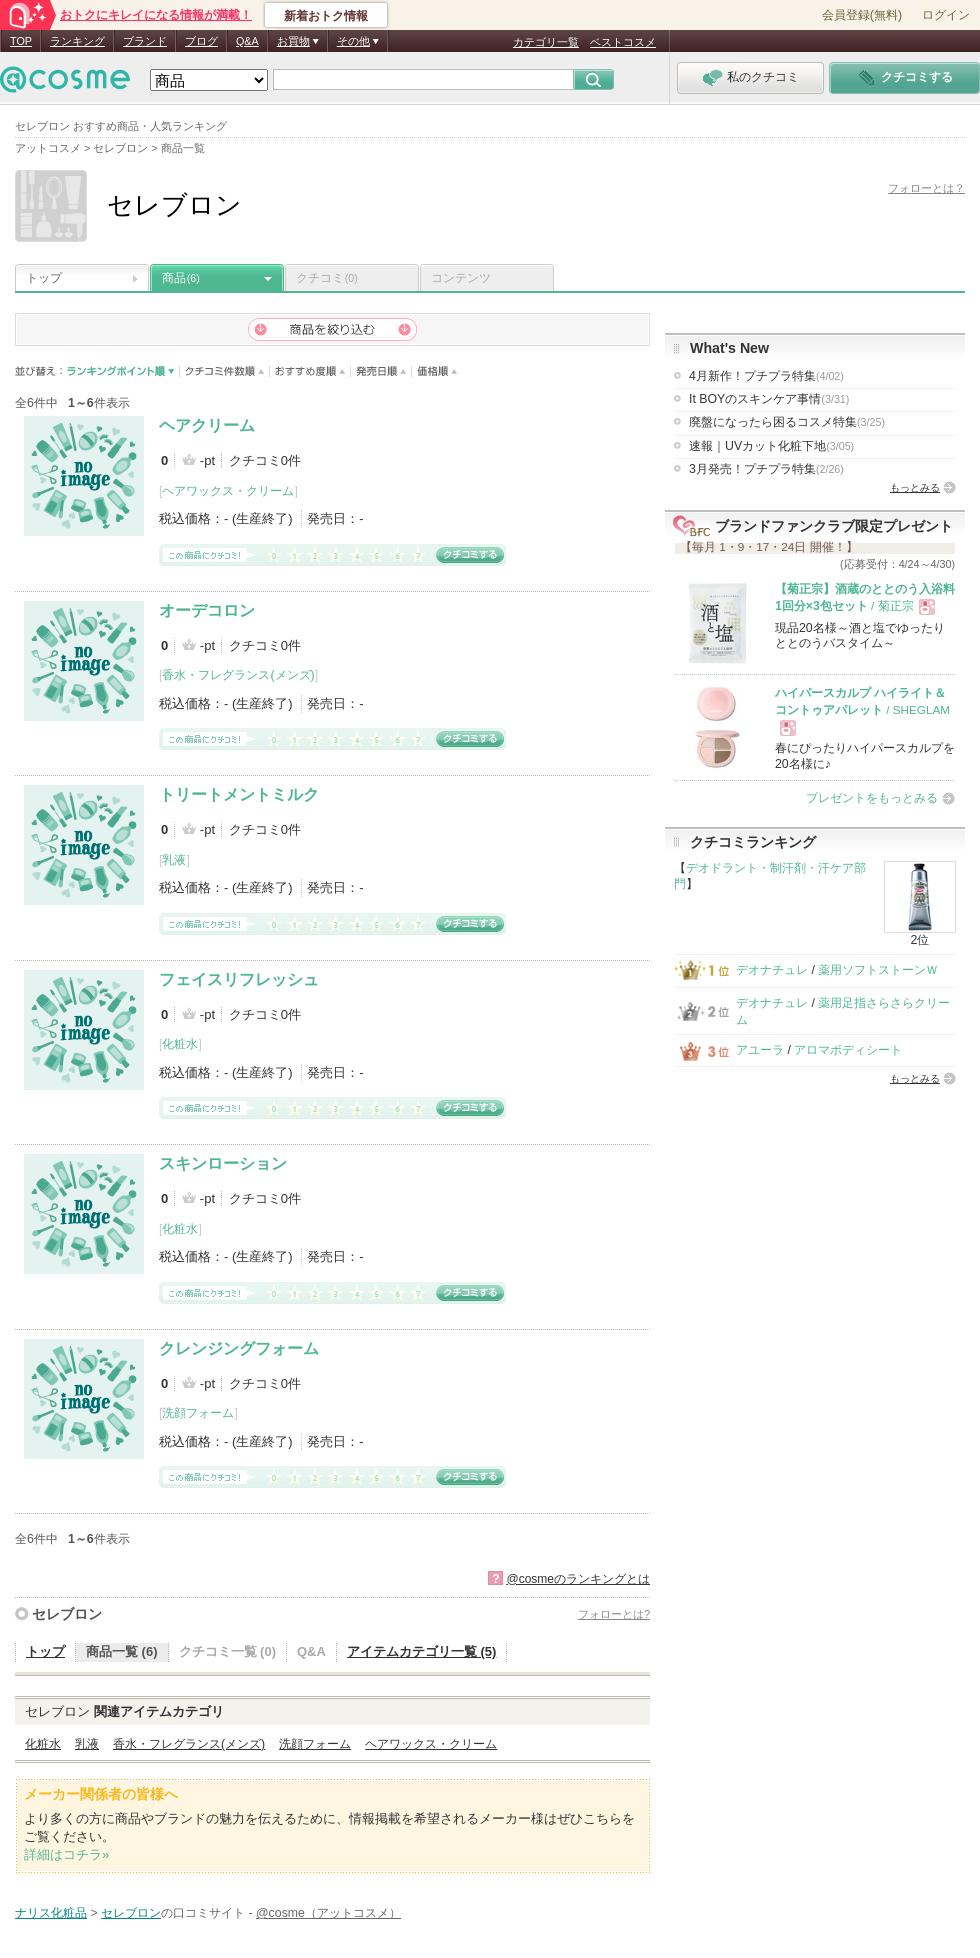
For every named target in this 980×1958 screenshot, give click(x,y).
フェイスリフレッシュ (239, 979)
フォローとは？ (926, 188)
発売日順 (381, 371)
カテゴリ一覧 (546, 42)
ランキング (77, 41)
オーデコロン (207, 610)
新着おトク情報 (326, 16)
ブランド (145, 41)
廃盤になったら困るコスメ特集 (787, 422)
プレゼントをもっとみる (872, 798)
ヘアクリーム (207, 425)
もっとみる (915, 487)
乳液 (174, 860)
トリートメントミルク (239, 794)
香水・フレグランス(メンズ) (238, 675)
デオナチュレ (772, 970)
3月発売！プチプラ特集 (766, 469)
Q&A (247, 41)
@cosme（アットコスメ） (328, 1913)
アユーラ (760, 1050)
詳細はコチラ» (66, 1854)
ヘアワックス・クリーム (228, 491)
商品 (181, 278)
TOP (21, 41)
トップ (44, 278)
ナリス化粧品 (51, 1913)
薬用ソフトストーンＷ (878, 970)
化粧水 (180, 1044)
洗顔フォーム (198, 1413)
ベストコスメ (623, 42)
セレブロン (67, 1614)
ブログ (201, 41)
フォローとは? (614, 1614)
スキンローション (223, 1163)
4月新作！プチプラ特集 (766, 376)
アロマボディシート (848, 1050)
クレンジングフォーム (239, 1348)
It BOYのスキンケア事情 (769, 399)
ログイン (946, 15)
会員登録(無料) (862, 15)
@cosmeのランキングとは (578, 1579)
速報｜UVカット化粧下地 (771, 446)
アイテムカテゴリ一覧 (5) (422, 1651)
